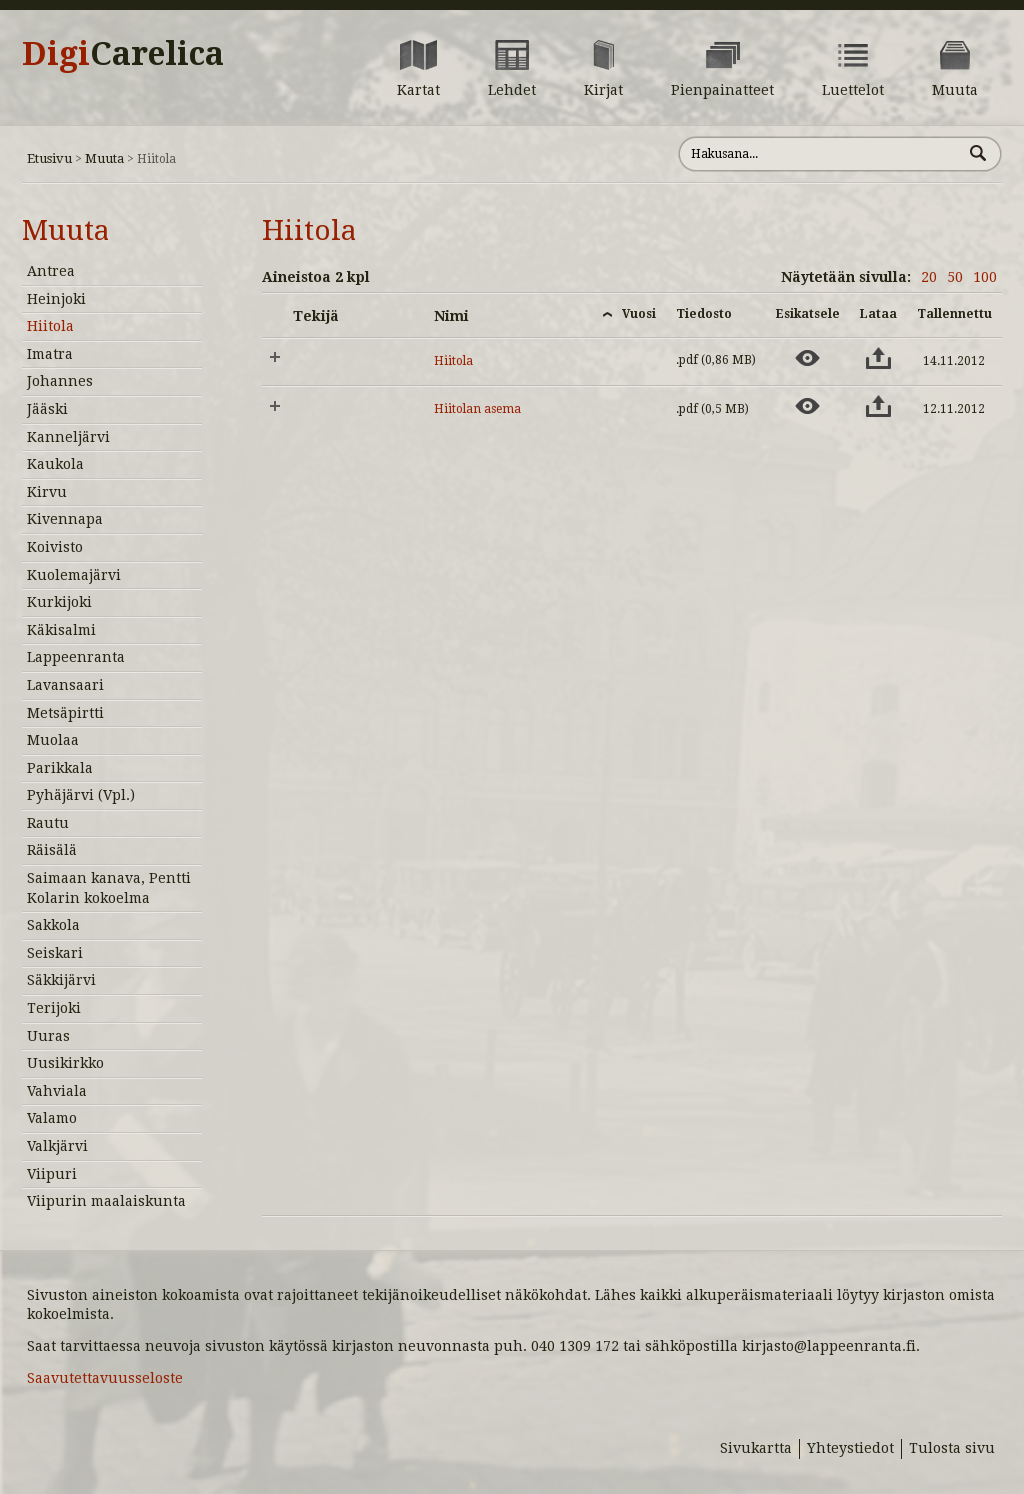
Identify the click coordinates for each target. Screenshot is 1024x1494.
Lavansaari (65, 685)
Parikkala (60, 768)
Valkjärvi (57, 1146)
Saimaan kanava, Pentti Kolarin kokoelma (109, 888)
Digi (123, 54)
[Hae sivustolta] (820, 154)
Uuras (48, 1036)
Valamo (52, 1118)
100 (985, 277)
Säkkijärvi (61, 980)
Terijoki (54, 1008)
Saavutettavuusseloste (105, 1378)
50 (955, 277)
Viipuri (52, 1174)
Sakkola (53, 925)
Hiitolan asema (477, 409)
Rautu (48, 823)
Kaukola (55, 464)
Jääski (47, 409)
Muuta (104, 158)
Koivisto (55, 547)
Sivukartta (756, 1448)
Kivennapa (65, 519)
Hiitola (50, 326)
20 (929, 277)
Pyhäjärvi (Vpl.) (81, 795)
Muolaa (53, 740)
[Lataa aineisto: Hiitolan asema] (878, 406)
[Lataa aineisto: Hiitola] (878, 358)
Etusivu (49, 158)
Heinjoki (56, 299)
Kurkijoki (59, 602)
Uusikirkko (65, 1063)
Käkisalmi (61, 630)
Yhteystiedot (850, 1448)
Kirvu (47, 492)
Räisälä (52, 850)
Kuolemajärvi (74, 575)
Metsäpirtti (65, 713)
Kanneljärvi (68, 437)
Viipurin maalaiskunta (106, 1201)
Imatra (50, 354)
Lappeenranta (76, 657)
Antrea (51, 271)
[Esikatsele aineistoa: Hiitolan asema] (807, 406)
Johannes (60, 381)
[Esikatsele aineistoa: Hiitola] (807, 358)
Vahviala (57, 1091)
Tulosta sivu (952, 1448)
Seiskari (55, 953)
